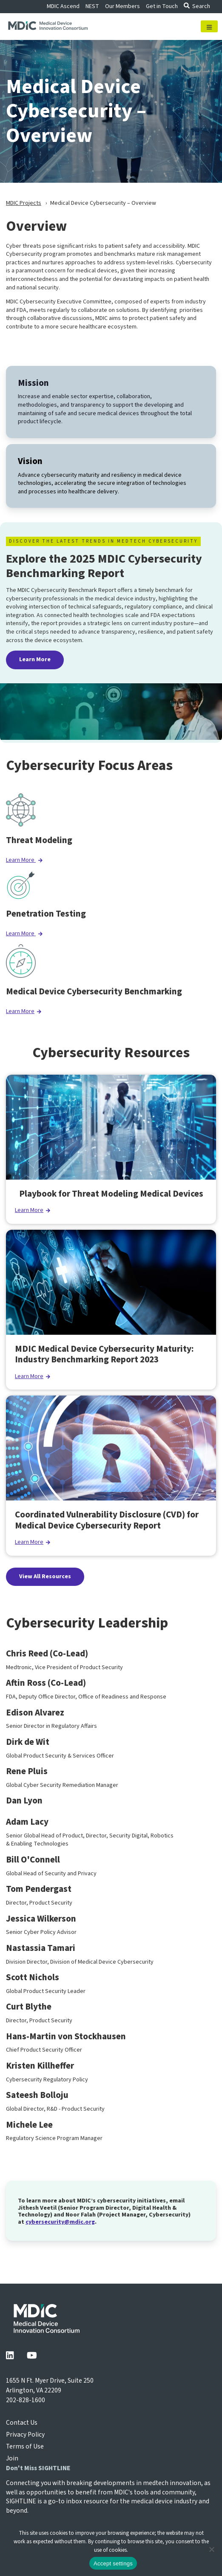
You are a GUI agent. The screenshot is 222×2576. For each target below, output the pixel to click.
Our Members (122, 6)
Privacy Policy (25, 2434)
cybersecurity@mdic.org (60, 2222)
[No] (211, 2549)
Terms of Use (25, 2446)
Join (12, 2458)
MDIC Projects (23, 203)
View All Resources (45, 1576)
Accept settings (113, 2563)
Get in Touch (162, 6)
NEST (92, 6)
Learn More (35, 659)
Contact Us (21, 2422)
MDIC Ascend (63, 6)
